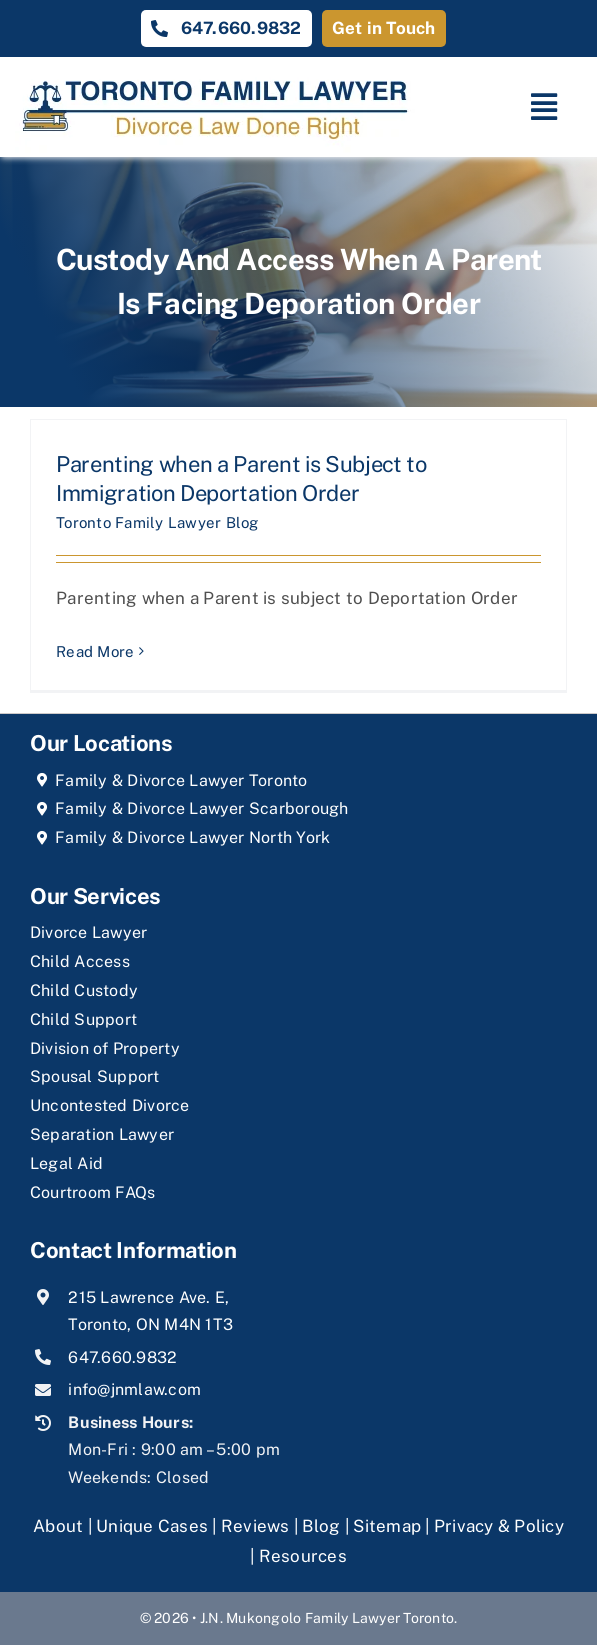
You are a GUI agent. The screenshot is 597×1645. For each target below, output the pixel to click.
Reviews (255, 1526)
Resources (303, 1556)
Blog (321, 1526)
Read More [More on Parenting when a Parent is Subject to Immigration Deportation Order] (95, 651)
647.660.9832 (122, 1357)
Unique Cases (152, 1526)
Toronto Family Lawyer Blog (157, 522)
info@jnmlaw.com (134, 1389)
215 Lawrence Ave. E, (148, 1297)
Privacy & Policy (499, 1526)
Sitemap (387, 1526)
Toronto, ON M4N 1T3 (150, 1324)
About (60, 1526)
